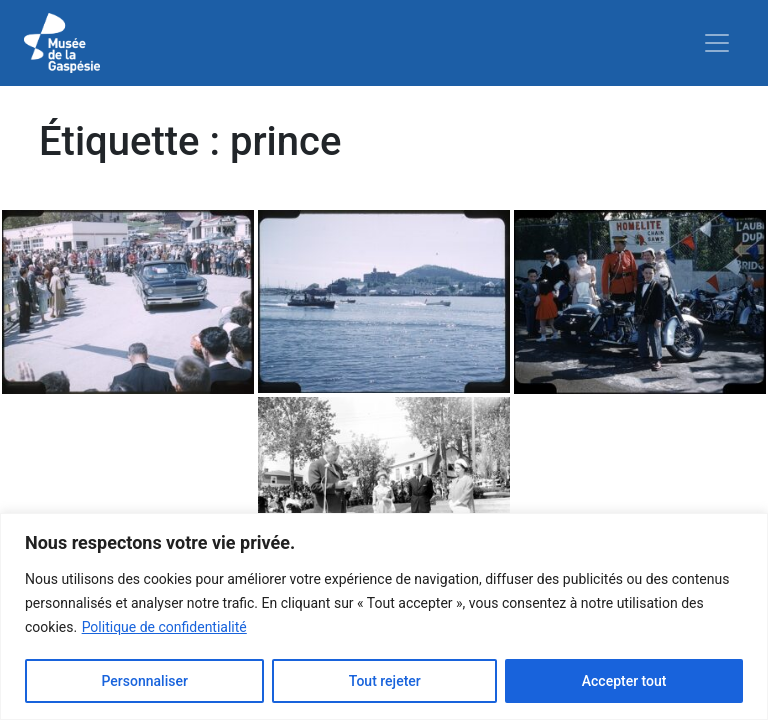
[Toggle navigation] (717, 43)
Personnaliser (144, 681)
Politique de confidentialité (164, 627)
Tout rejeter (385, 681)
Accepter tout (624, 681)
